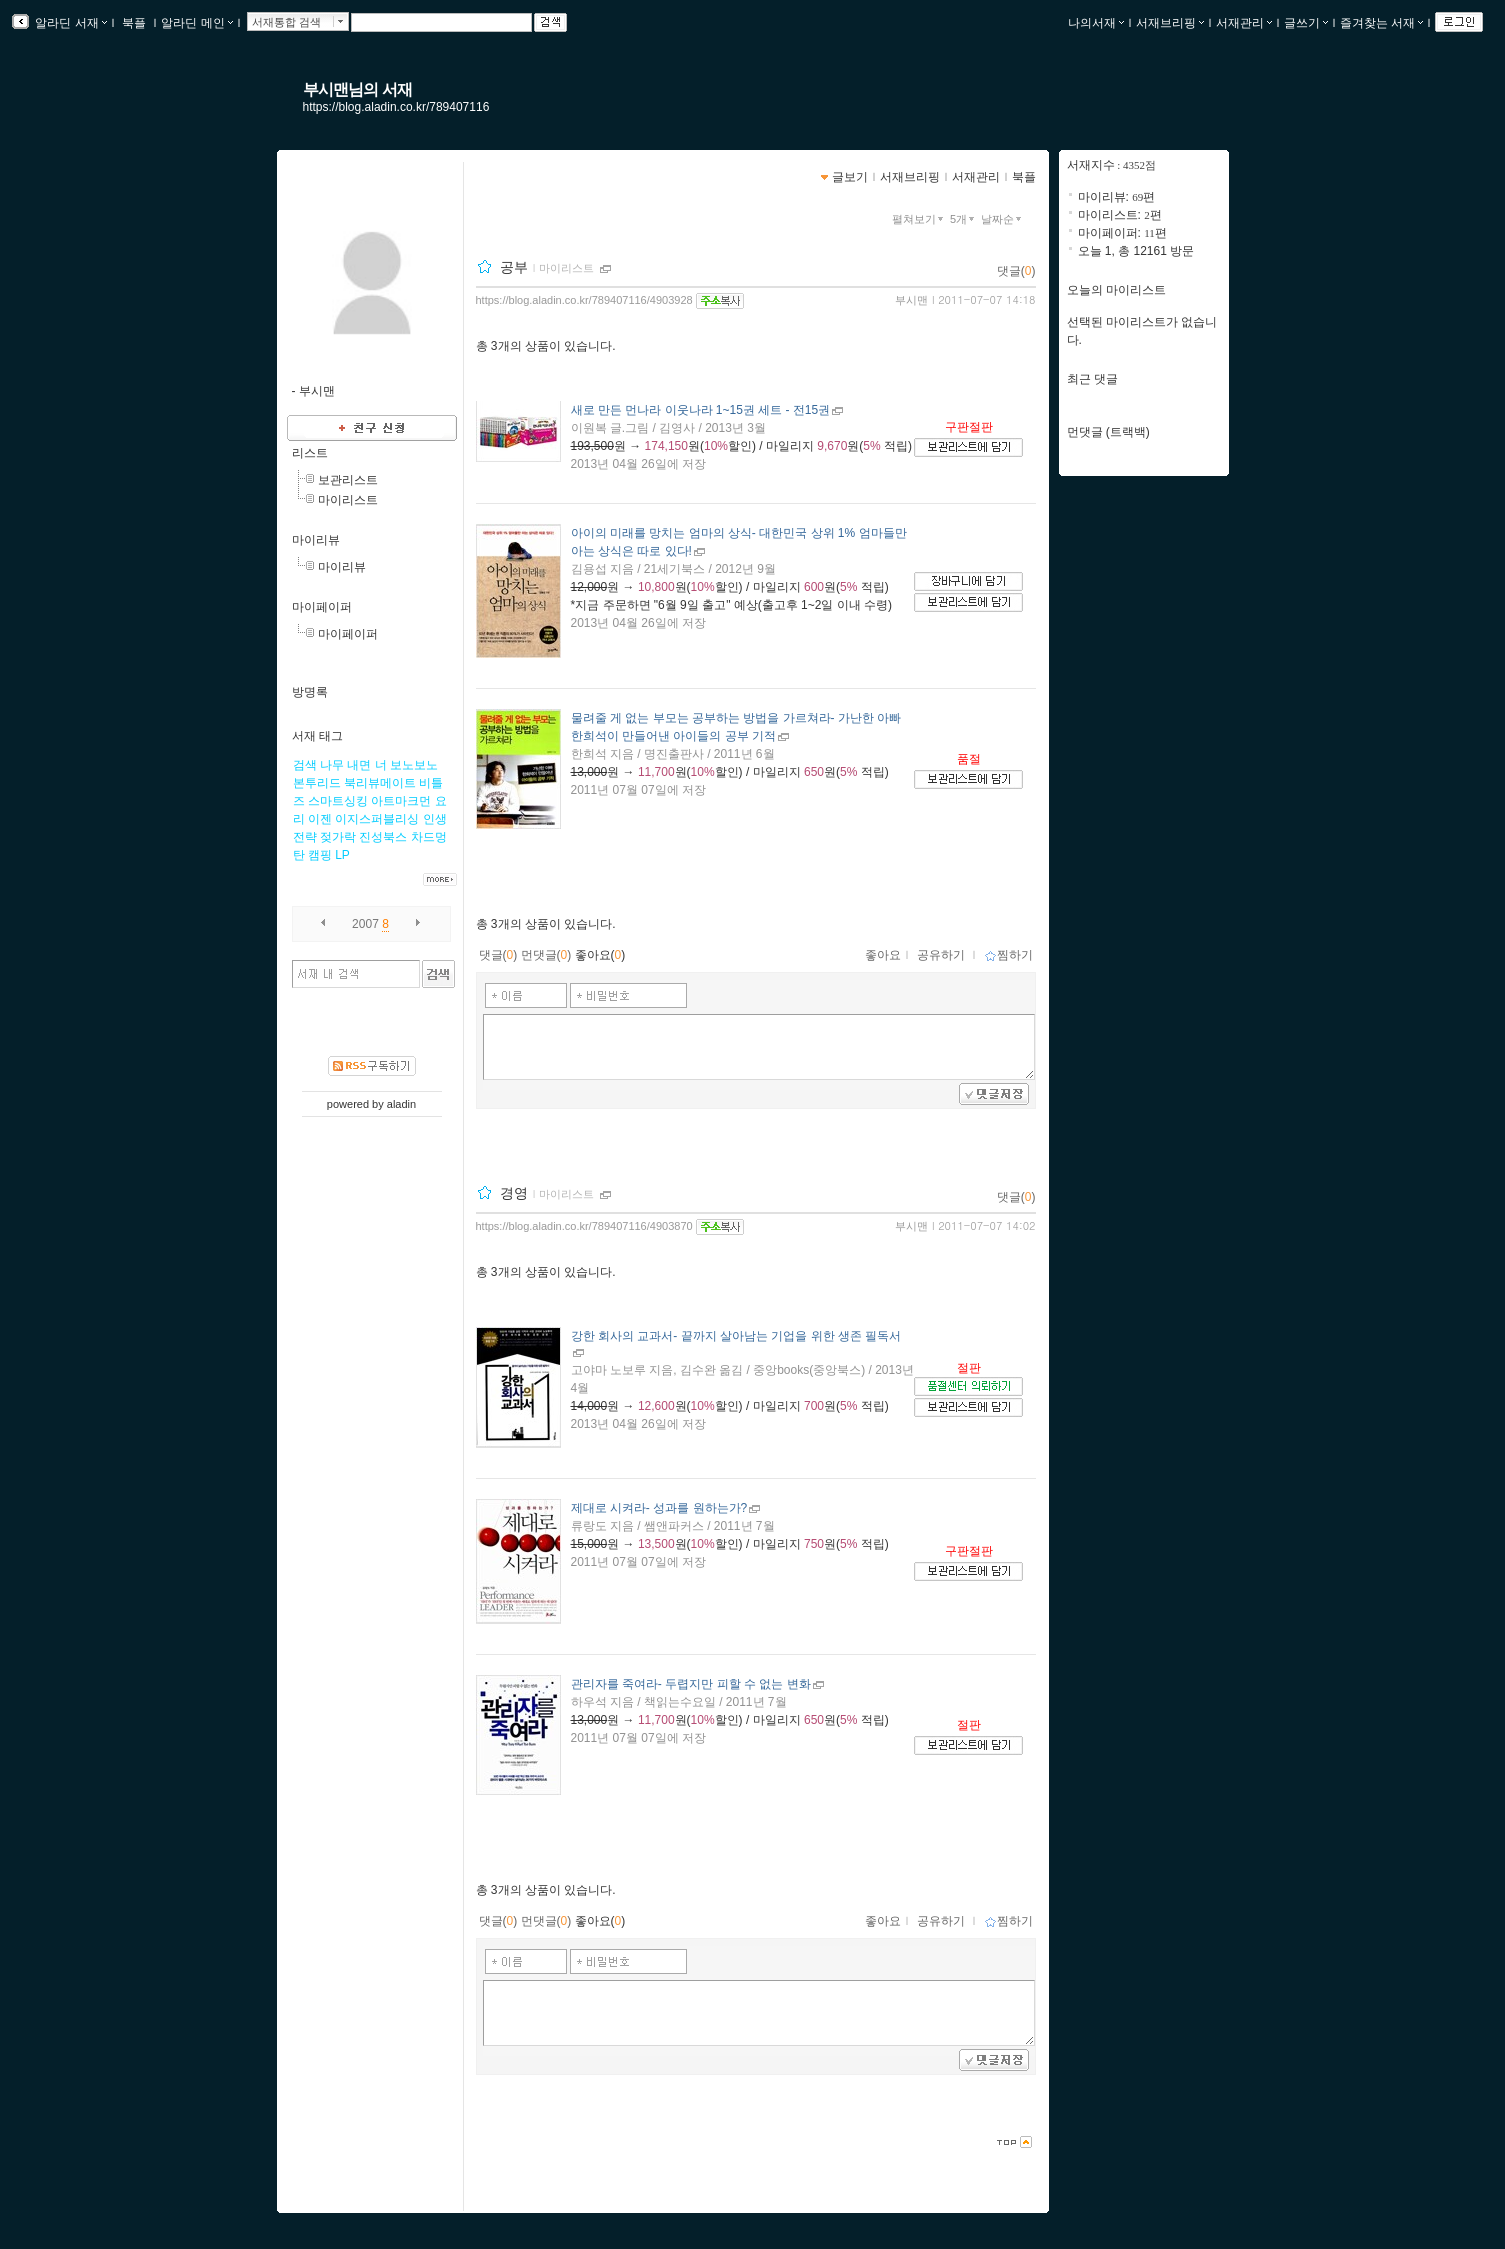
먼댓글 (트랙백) (1108, 432)
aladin (401, 1104)
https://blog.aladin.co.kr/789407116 (396, 107)
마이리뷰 (316, 540)
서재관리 (1244, 23)
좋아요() (600, 955)
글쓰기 (1306, 23)
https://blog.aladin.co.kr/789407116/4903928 (584, 300)
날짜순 (1003, 219)
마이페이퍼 (322, 607)
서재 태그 (317, 736)
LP (342, 855)
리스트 (310, 453)
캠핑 (320, 855)
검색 (305, 765)
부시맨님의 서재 (358, 89)
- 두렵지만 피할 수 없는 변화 (691, 1684)
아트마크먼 (401, 801)
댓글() (1016, 271)
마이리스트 (348, 500)
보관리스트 (348, 480)
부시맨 (911, 300)
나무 (332, 765)
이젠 (320, 819)
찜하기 (1008, 955)
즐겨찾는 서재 (1381, 23)
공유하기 (941, 955)
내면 (359, 765)
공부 (514, 267)
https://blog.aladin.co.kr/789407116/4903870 (584, 1226)
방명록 (310, 692)
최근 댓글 (1092, 379)
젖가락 (338, 837)
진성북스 (383, 837)
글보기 (850, 177)
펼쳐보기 (919, 219)
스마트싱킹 (338, 801)
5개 (964, 219)
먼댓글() (546, 955)
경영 (514, 1193)
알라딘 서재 (69, 23)
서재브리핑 (1170, 23)
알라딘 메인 (196, 23)
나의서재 (1096, 23)
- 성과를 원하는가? (659, 1508)
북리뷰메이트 (380, 783)
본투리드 (317, 783)
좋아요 (883, 955)
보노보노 (414, 765)
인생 (435, 819)
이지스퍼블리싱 (377, 819)
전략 (305, 837)
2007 (365, 924)
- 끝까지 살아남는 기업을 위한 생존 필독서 (736, 1336)
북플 (134, 23)
